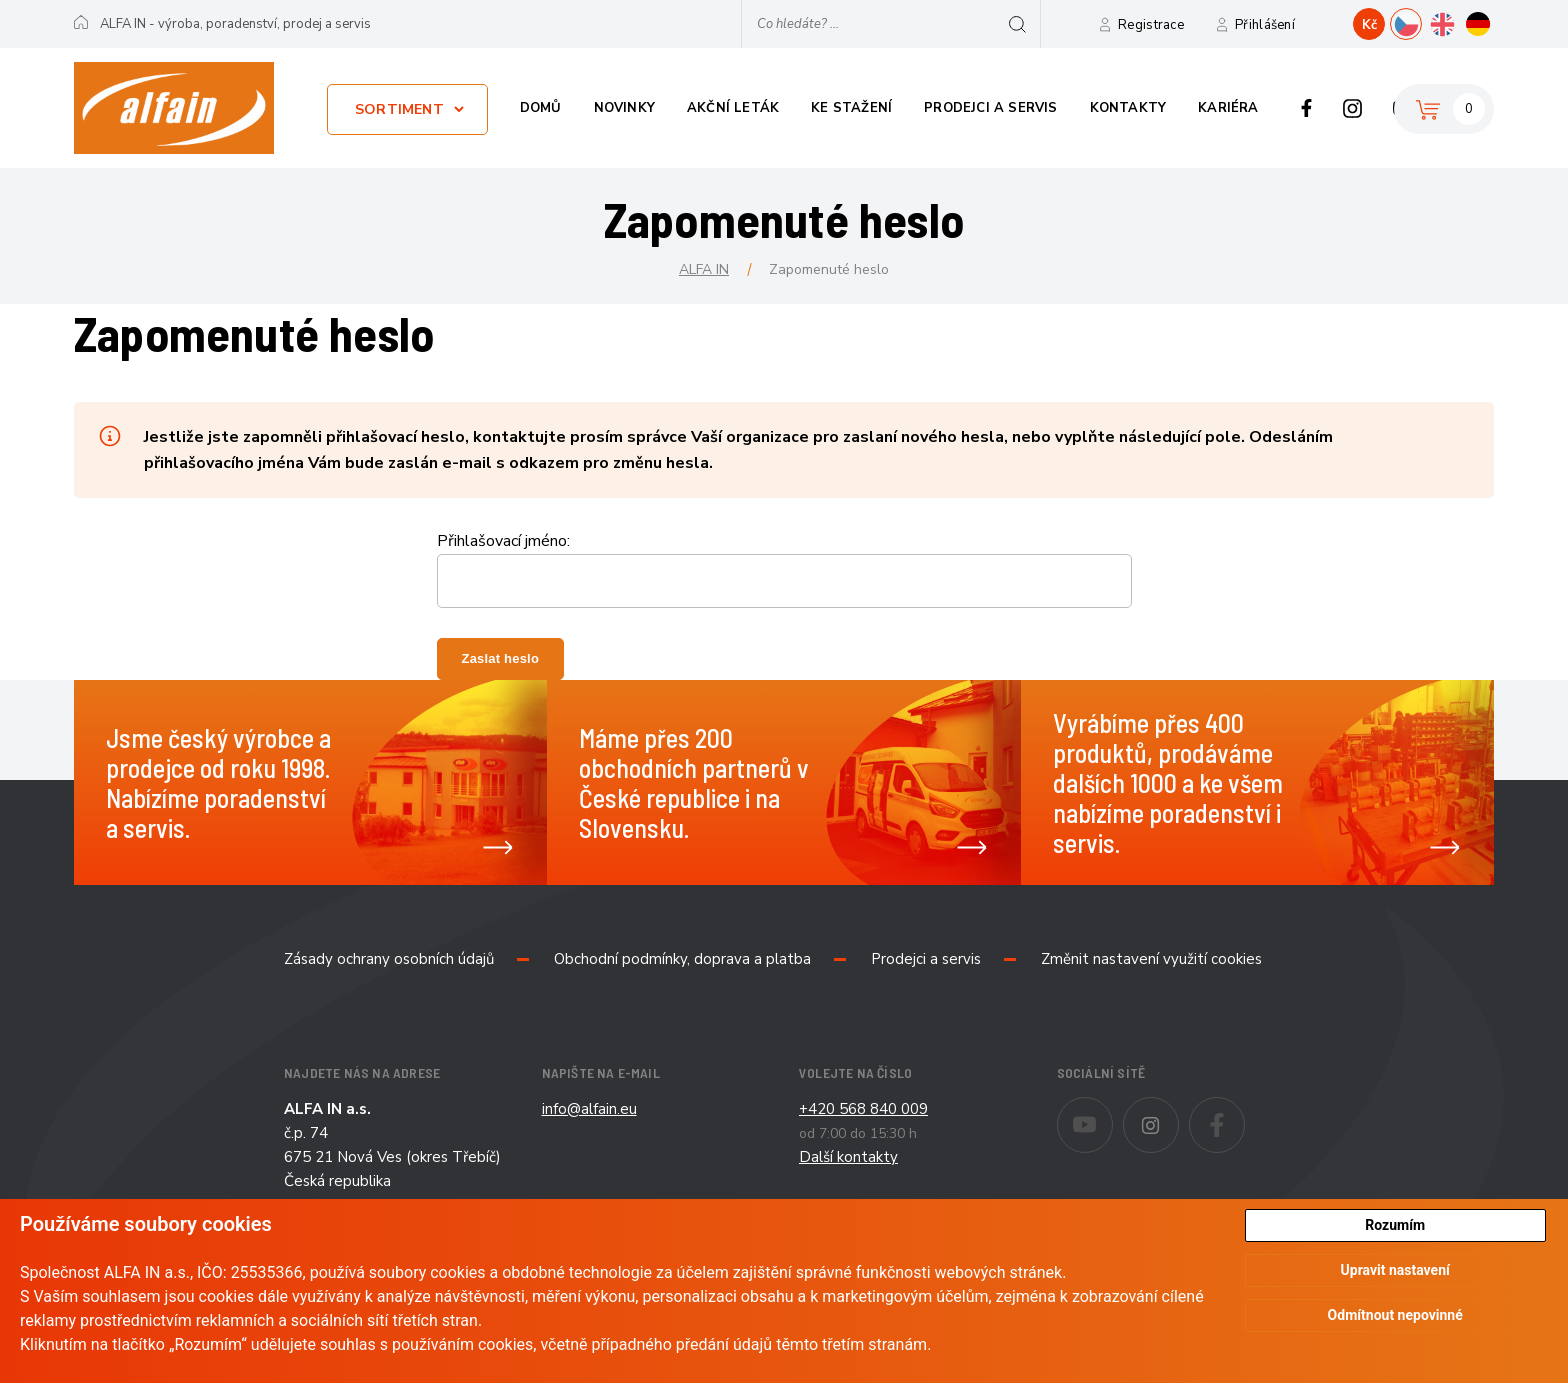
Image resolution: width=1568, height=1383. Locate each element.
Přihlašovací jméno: (503, 541)
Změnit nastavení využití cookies (1151, 959)
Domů (541, 108)
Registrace (1151, 25)
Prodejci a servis (990, 108)
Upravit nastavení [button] (1395, 1271)
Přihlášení (1265, 25)
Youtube (1112, 1111)
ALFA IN (704, 269)
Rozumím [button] (1395, 1225)
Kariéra (1228, 108)
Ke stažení (851, 108)
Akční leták (733, 108)
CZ (1421, 22)
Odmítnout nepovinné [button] (1395, 1316)
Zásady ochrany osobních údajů (389, 959)
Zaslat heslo (501, 658)
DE (1493, 22)
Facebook (1306, 108)
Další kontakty (848, 1157)
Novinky (624, 108)
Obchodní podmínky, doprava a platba (682, 959)
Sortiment (399, 109)
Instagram (1352, 108)
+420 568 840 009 (863, 1109)
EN (1457, 22)
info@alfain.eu (589, 1109)
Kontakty (1128, 108)
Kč (1369, 25)
